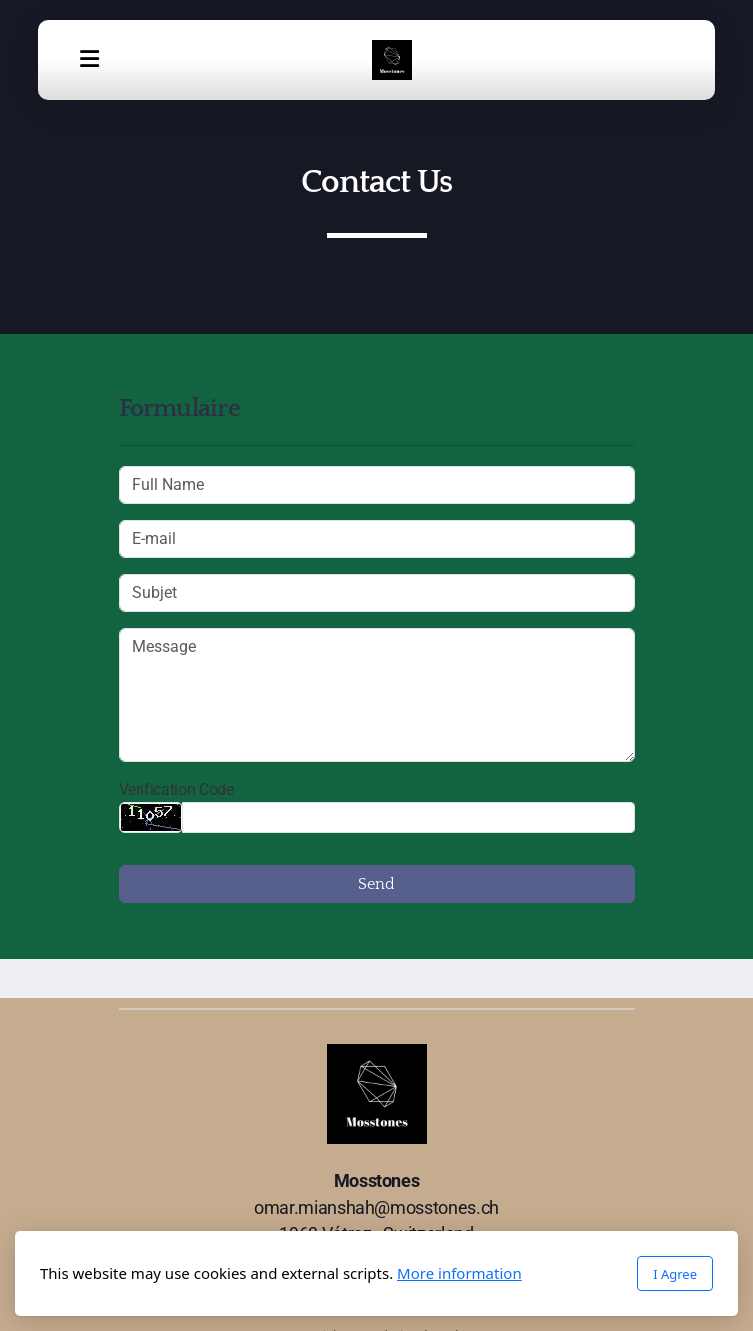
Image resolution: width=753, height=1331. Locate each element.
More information (459, 1273)
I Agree (675, 1274)
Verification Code (176, 789)
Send (376, 884)
